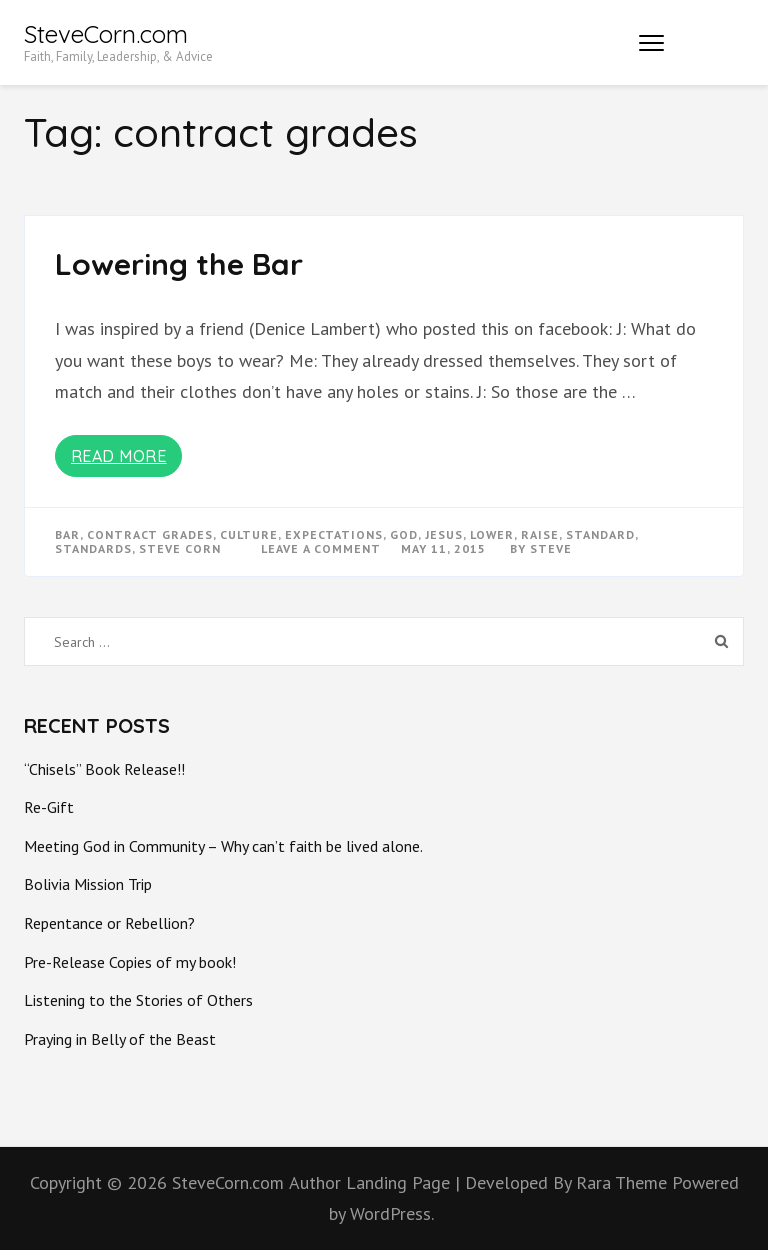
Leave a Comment (321, 548)
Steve (551, 548)
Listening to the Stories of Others (138, 1000)
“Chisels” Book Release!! (104, 769)
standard (600, 534)
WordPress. (392, 1213)
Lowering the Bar (179, 264)
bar (67, 534)
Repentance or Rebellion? (109, 923)
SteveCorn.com (106, 34)
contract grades (150, 534)
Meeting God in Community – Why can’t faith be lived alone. (223, 846)
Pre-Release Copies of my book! (130, 962)
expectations (334, 534)
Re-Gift (49, 807)
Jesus (444, 534)
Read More (119, 456)
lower (492, 534)
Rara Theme (624, 1182)
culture (249, 534)
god (404, 534)
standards (93, 548)
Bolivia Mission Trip (88, 884)
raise (540, 534)
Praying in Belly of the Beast (120, 1039)
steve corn (180, 548)
